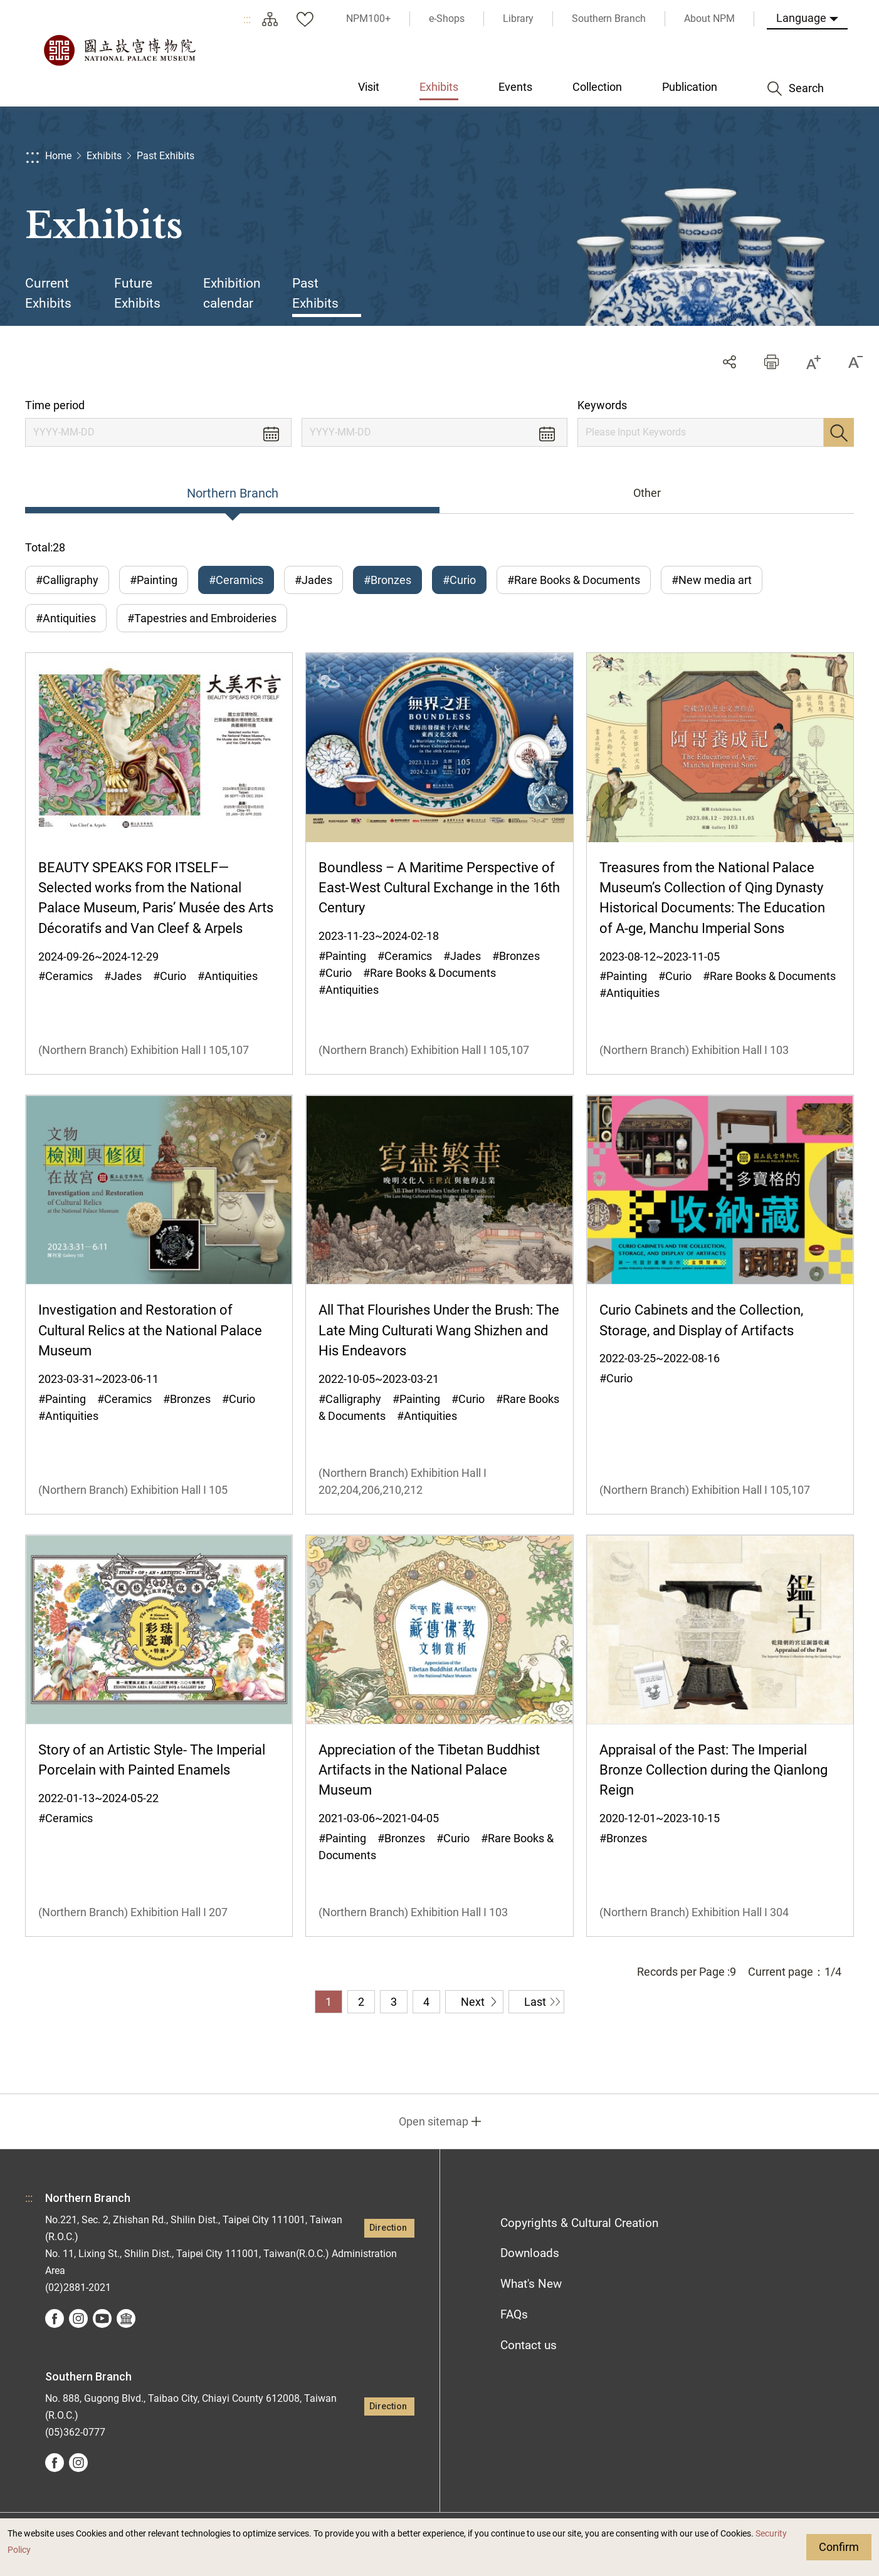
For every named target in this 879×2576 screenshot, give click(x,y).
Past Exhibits (165, 156)
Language (801, 17)
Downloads (529, 2253)
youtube (102, 2318)
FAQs (514, 2314)
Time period (55, 405)
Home (58, 156)
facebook (54, 2318)
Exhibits (104, 156)
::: (247, 19)
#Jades (313, 580)
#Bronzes (387, 580)
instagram (78, 2318)
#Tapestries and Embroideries (201, 618)
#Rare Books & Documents (573, 580)
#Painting (153, 580)
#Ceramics (236, 580)
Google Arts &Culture (126, 2318)
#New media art (711, 580)
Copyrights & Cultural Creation (579, 2223)
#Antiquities (66, 618)
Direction (388, 2228)
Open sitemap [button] (433, 2121)
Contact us (528, 2345)
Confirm (839, 2546)
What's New (531, 2283)
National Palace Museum (119, 50)
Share (729, 362)
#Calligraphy (67, 580)
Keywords (602, 405)
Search (839, 432)
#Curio (459, 580)
